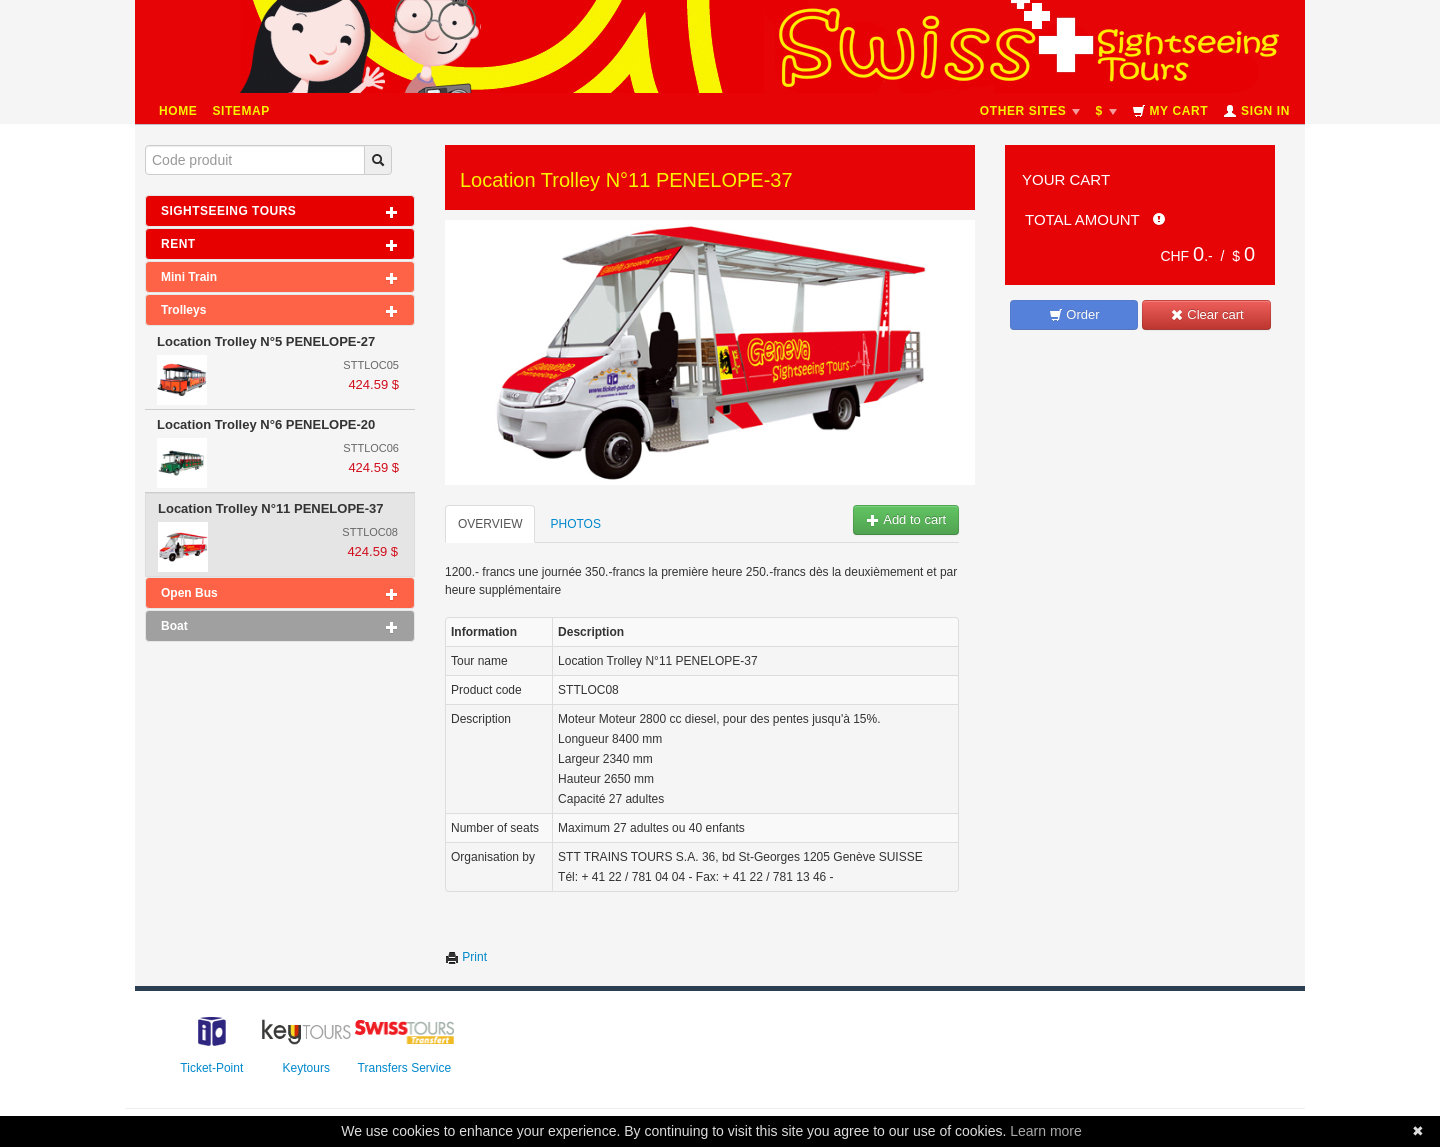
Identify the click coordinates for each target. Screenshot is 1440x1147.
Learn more (1046, 1131)
